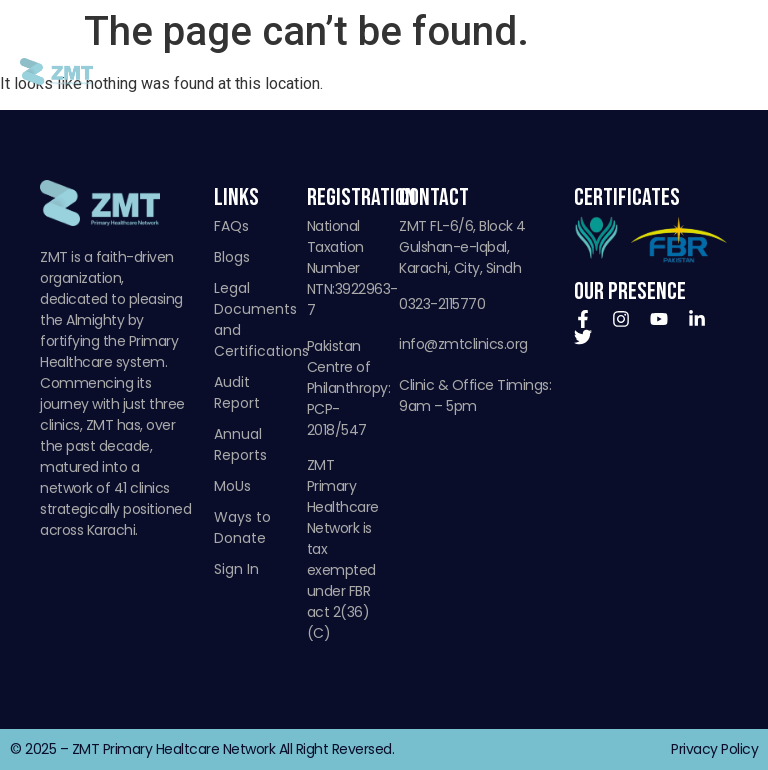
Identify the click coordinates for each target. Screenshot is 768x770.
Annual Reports (240, 444)
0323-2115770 (442, 304)
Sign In (236, 569)
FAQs (231, 226)
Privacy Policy (714, 749)
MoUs (232, 486)
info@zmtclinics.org (463, 344)
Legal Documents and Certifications (250, 319)
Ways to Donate (242, 527)
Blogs (232, 257)
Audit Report (237, 392)
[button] (731, 71)
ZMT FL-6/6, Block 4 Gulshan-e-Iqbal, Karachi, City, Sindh (462, 247)
